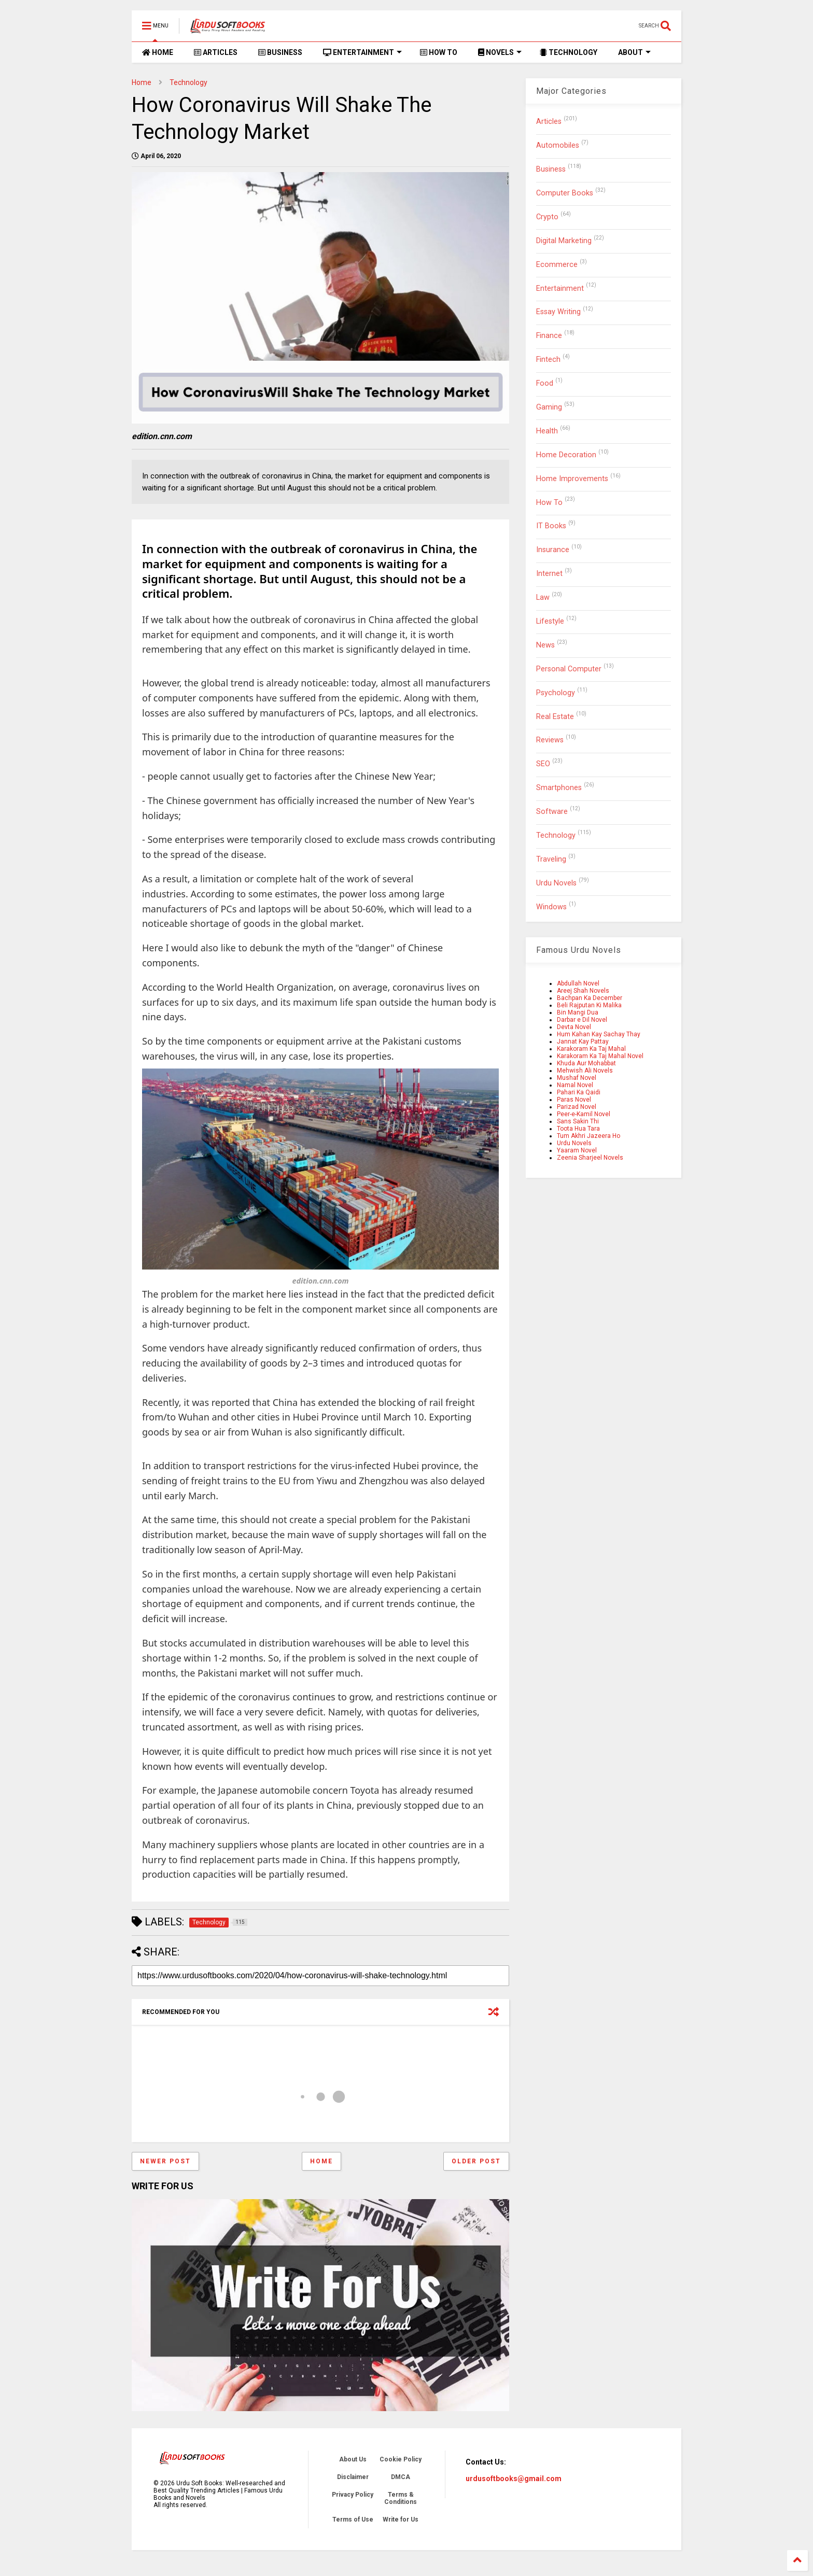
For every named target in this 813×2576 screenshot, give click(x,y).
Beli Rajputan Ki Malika (589, 1005)
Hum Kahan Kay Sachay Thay (598, 1034)
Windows (551, 907)
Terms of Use (352, 2519)
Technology (188, 82)
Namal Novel (575, 1085)
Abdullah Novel (578, 983)
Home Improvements (572, 478)
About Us (353, 2459)
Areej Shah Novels (583, 990)
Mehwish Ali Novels (585, 1070)
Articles (549, 121)
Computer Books (564, 193)
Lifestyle (550, 621)
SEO (543, 763)
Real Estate (555, 716)
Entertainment (560, 288)
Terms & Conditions (400, 2498)
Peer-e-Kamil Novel (583, 1114)
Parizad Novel (576, 1106)
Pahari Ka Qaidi (578, 1092)
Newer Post (165, 2161)
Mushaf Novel (576, 1077)
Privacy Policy (352, 2494)
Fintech (548, 359)
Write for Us (400, 2519)
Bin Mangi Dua (577, 1012)
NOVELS (500, 52)
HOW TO (438, 52)
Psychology (555, 692)
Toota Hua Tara (578, 1128)
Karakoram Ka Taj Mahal (591, 1048)
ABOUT (634, 52)
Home (141, 82)
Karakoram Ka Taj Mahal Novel (600, 1056)
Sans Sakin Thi (578, 1121)
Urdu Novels (556, 883)
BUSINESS (280, 52)
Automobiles (557, 145)
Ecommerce (557, 264)
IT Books (551, 526)
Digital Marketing (564, 240)
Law (543, 597)
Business (551, 169)
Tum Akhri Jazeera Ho (588, 1135)
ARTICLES (215, 52)
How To (549, 502)
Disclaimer (353, 2477)
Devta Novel (574, 1027)
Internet (549, 573)
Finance (549, 335)
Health (547, 431)
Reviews (550, 740)
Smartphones (559, 787)
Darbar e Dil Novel (582, 1019)
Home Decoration (566, 455)
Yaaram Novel (577, 1150)
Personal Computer (568, 669)
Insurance (552, 549)
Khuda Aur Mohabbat (586, 1063)
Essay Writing (558, 311)
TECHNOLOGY (568, 52)
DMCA (400, 2477)
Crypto (547, 217)
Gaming (549, 407)
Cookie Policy (401, 2459)
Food (544, 383)
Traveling (551, 859)
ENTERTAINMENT (362, 52)
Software (552, 811)
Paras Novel (574, 1099)
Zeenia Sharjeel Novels (590, 1157)
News (545, 645)
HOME (157, 52)
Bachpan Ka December (589, 998)
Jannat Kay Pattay (583, 1041)
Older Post (476, 2161)
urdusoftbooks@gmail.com (514, 2478)
